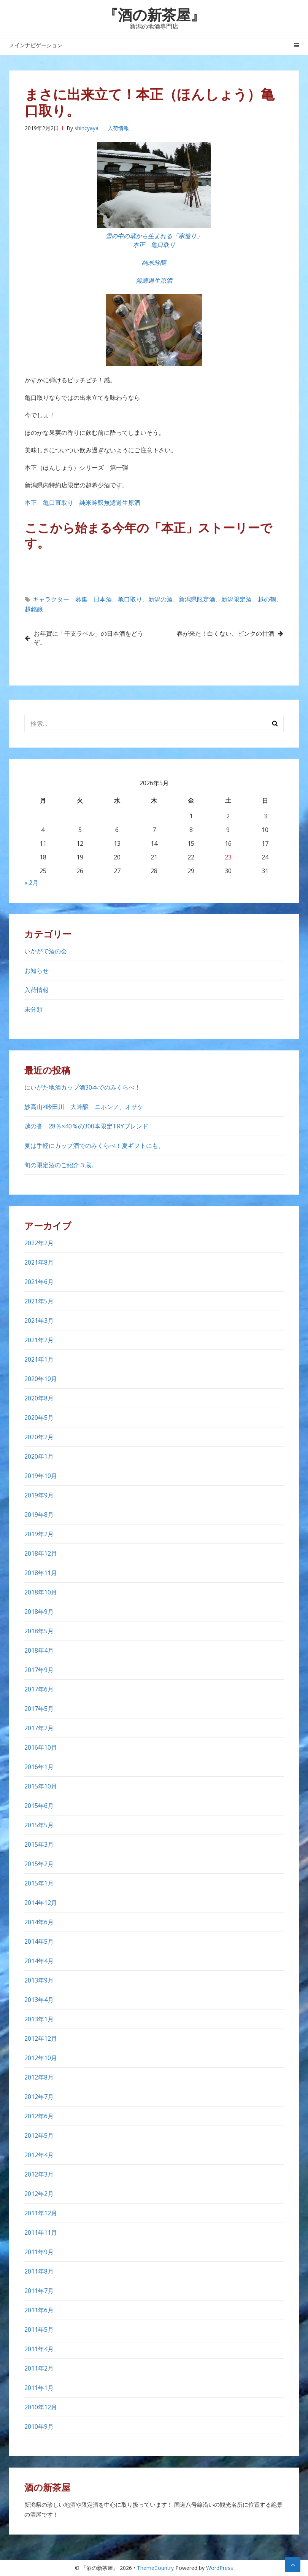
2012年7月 (39, 2096)
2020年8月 (39, 1398)
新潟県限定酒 (197, 599)
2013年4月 (39, 1999)
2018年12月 (40, 1553)
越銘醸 (34, 609)
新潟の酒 (160, 599)
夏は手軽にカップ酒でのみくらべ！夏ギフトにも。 (94, 1145)
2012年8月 (39, 2077)
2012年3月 (39, 2174)
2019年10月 (40, 1476)
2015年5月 (39, 1825)
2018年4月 (39, 1650)
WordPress (219, 2567)
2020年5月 (39, 1417)
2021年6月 (39, 1282)
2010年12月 (40, 2407)
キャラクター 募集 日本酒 (72, 599)
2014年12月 (40, 1902)
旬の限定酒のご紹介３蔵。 (60, 1165)
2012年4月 (39, 2155)
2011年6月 (39, 2310)
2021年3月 (39, 1320)
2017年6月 (39, 1689)
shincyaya (86, 128)
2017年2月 (39, 1728)
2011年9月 (39, 2252)
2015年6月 (39, 1805)
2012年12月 (40, 2038)
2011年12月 (40, 2213)
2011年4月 (39, 2349)
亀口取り (130, 599)
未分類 (33, 1009)
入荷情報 (118, 128)
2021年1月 (39, 1359)
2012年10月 (40, 2058)
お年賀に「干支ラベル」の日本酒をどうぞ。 (88, 637)
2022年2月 (39, 1243)
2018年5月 (39, 1631)
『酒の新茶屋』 (154, 14)
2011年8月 (39, 2271)
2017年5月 (39, 1708)
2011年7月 (39, 2290)
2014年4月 (39, 1961)
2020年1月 (39, 1456)
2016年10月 (40, 1747)
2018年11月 (40, 1573)
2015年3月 (39, 1844)
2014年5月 (39, 1941)
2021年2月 (39, 1340)
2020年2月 (39, 1437)
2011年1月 (39, 2387)
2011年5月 (39, 2329)
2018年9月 (39, 1611)
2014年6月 (39, 1922)
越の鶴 (267, 599)
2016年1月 (39, 1767)
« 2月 (31, 882)
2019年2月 (39, 1534)
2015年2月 (39, 1864)
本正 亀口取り (154, 244)
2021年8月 (39, 1262)
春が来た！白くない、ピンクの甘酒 (225, 633)
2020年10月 (40, 1379)
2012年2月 (39, 2193)
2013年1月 (39, 2019)
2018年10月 (40, 1592)
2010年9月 (39, 2426)
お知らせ (36, 970)
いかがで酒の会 (45, 951)
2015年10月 (40, 1786)
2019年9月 (39, 1495)
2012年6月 (39, 2116)
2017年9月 (39, 1670)
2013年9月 (39, 1980)
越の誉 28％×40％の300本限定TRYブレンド (89, 1126)
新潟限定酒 (236, 599)
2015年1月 (39, 1883)
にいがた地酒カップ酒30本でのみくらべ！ (82, 1087)
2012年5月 (39, 2135)
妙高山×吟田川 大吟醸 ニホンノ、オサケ (83, 1107)
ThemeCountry (155, 2567)
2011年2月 (39, 2368)
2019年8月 (39, 1514)
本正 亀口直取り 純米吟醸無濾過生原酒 (85, 502)
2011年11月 (40, 2232)
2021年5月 (39, 1301)
